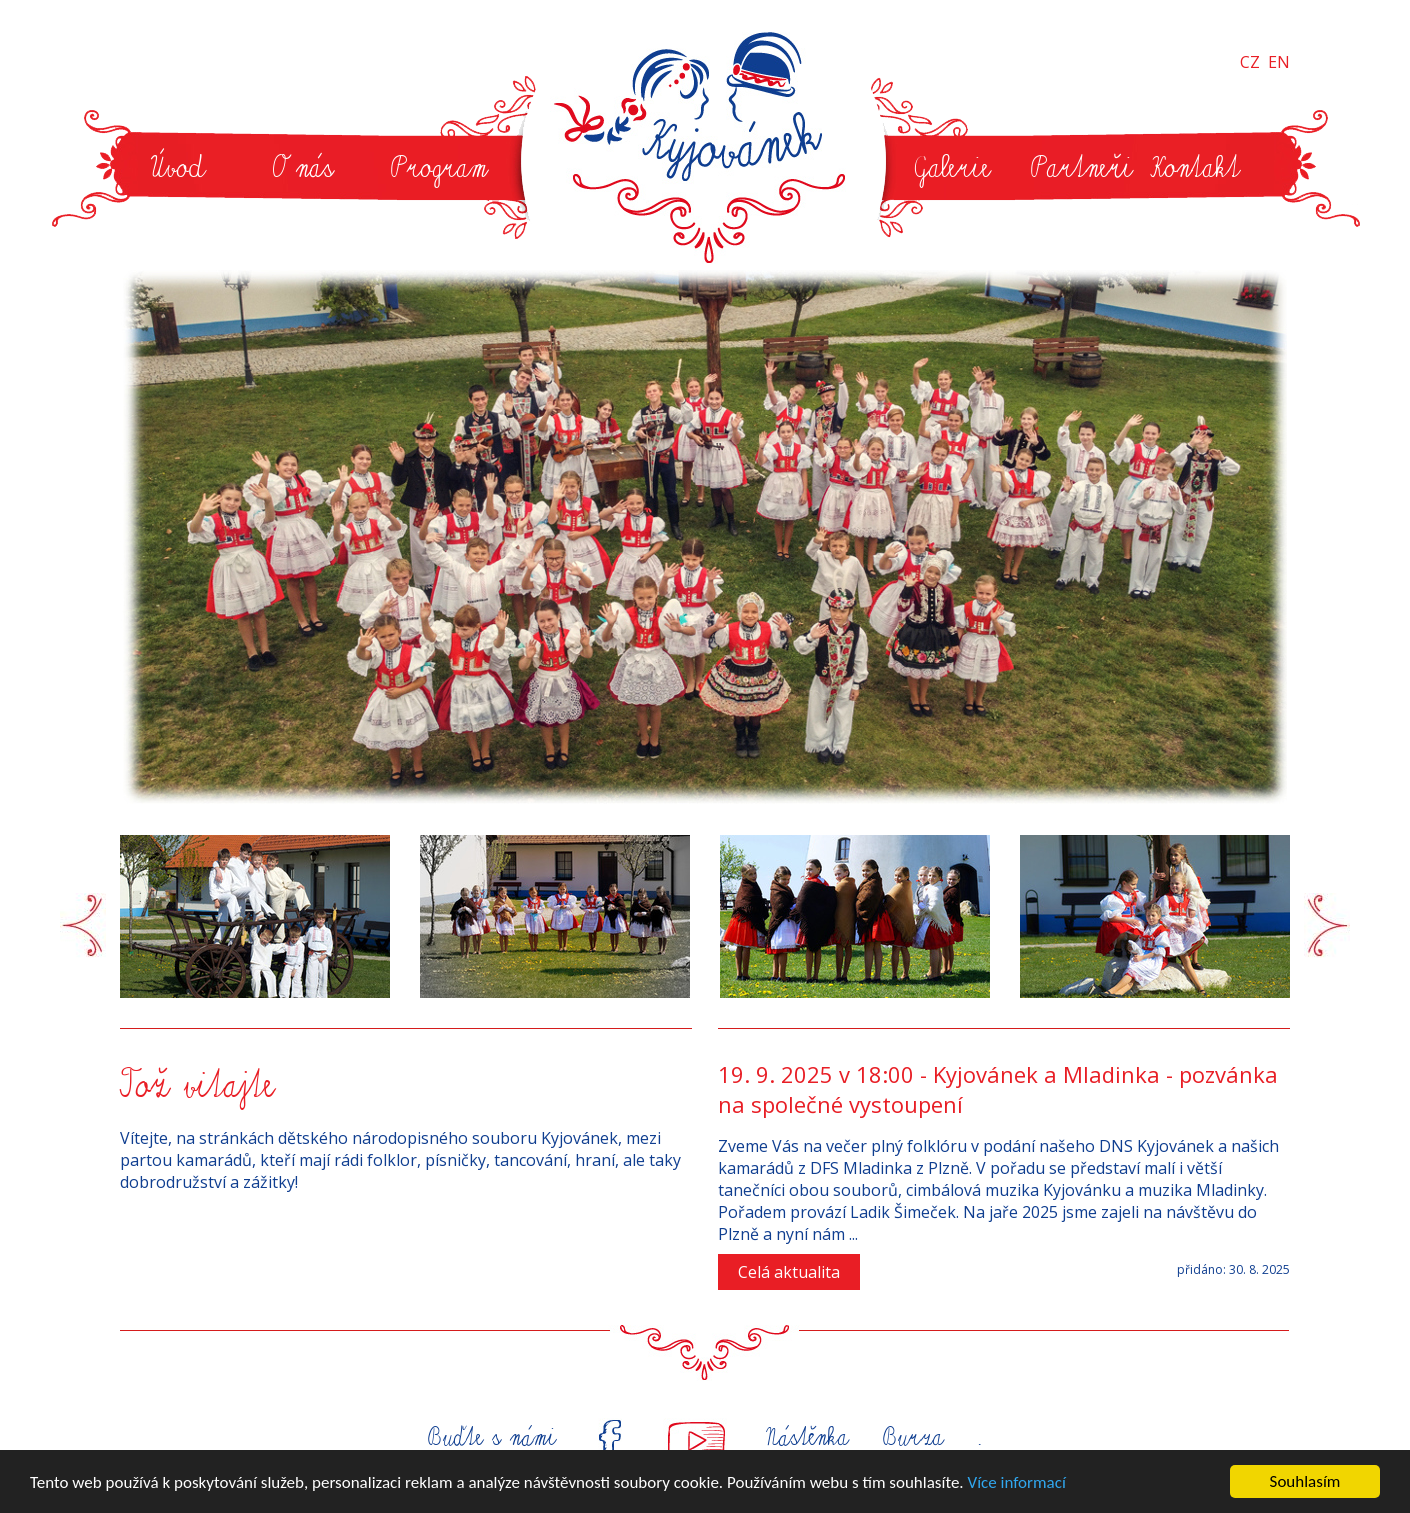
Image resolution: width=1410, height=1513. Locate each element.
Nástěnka (805, 1437)
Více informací (1017, 1482)
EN (1279, 62)
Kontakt (1195, 168)
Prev (83, 925)
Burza (913, 1437)
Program (439, 168)
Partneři (1081, 168)
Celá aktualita (789, 1272)
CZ (1250, 62)
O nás (302, 168)
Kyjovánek (710, 144)
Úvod (177, 168)
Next (1327, 925)
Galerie (950, 168)
